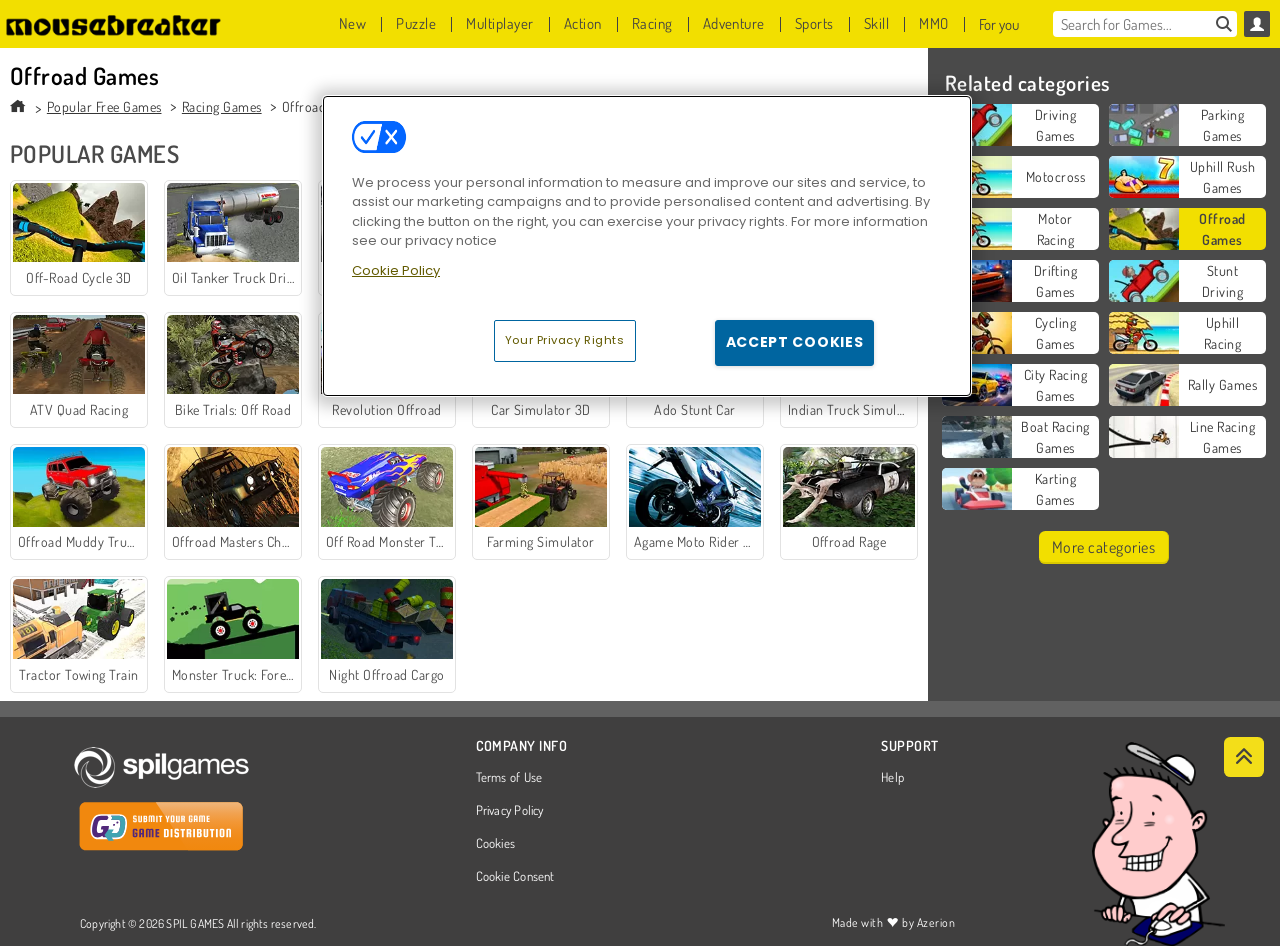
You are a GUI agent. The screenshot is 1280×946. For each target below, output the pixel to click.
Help (892, 778)
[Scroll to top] (1244, 757)
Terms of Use (509, 778)
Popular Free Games (104, 106)
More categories (1103, 547)
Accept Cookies (795, 342)
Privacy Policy (510, 811)
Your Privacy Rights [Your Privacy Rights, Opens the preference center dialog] (565, 340)
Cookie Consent (515, 877)
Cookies (496, 844)
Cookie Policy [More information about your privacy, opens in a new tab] (396, 270)
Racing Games (222, 106)
